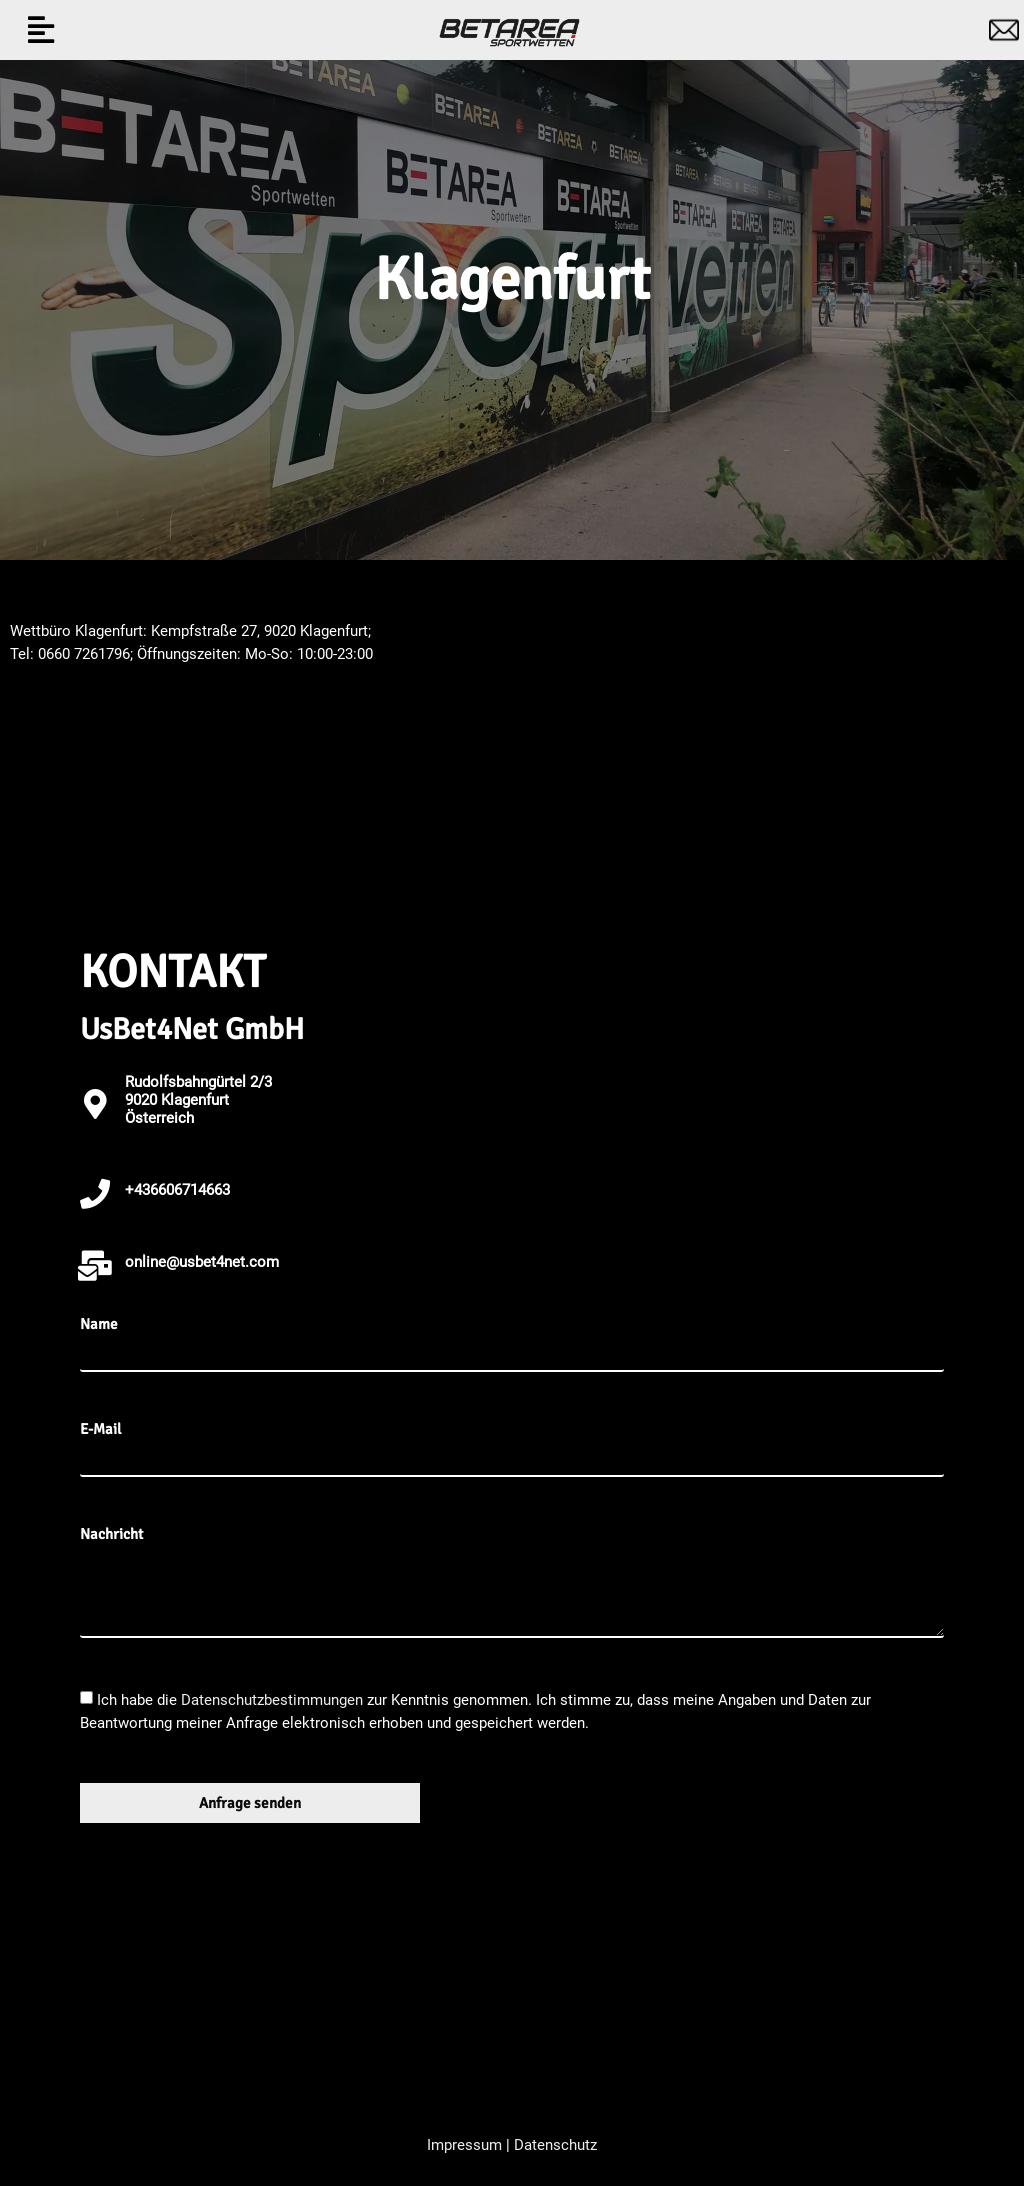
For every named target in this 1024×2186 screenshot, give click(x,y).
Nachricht (111, 1534)
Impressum (464, 2145)
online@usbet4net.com (202, 1262)
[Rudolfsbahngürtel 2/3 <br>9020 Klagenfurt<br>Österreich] (95, 1104)
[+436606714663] (95, 1194)
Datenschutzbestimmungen (274, 1700)
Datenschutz (555, 2145)
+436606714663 (177, 1190)
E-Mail (100, 1429)
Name (99, 1324)
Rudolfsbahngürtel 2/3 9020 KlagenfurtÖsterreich (198, 1100)
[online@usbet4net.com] (95, 1266)
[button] (40, 30)
